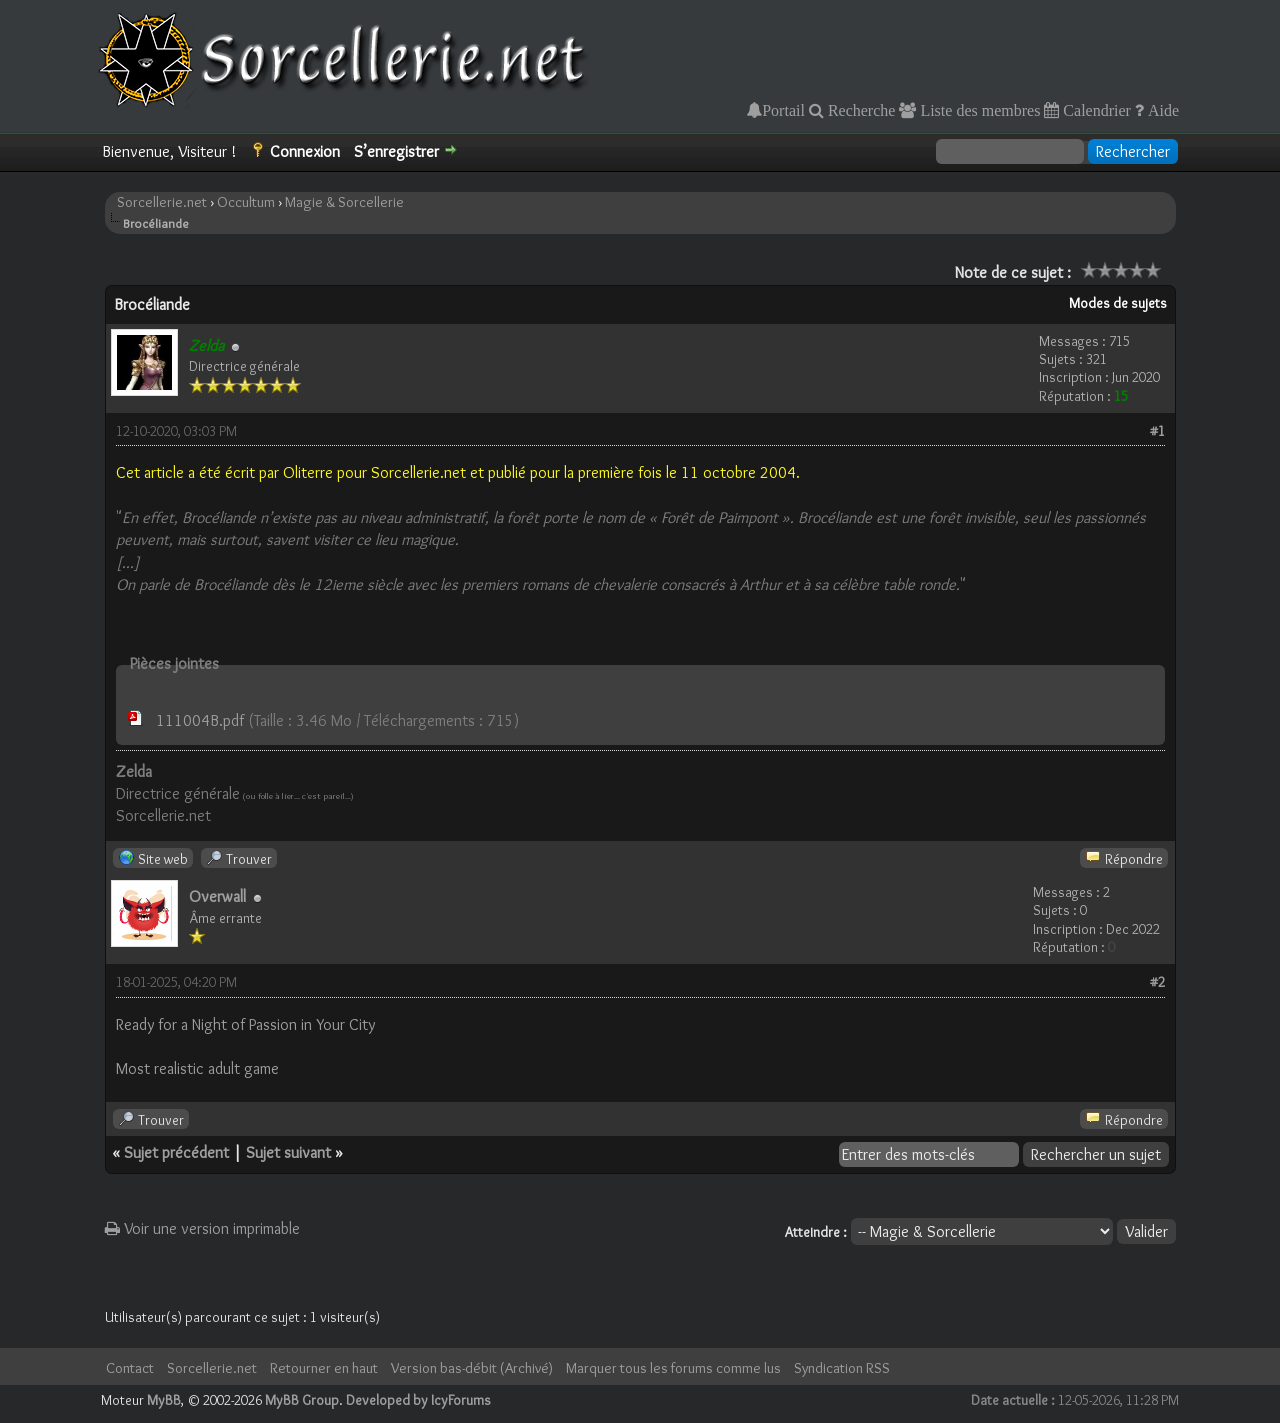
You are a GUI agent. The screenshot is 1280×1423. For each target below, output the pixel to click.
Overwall (217, 896)
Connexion (305, 151)
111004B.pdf (200, 720)
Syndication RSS (842, 1368)
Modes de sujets (1118, 303)
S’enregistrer (396, 151)
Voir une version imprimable (202, 1228)
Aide (1161, 110)
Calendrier (1095, 110)
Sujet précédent (176, 1152)
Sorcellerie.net (162, 202)
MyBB (164, 1400)
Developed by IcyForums (418, 1400)
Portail (783, 110)
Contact (130, 1368)
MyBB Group (302, 1400)
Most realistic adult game (197, 1068)
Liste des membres (978, 110)
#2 (1157, 982)
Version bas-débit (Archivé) (472, 1368)
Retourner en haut (324, 1368)
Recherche (860, 110)
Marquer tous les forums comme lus (673, 1368)
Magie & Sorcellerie (344, 202)
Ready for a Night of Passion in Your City (245, 1024)
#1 (1157, 431)
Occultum (246, 202)
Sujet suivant (288, 1152)
